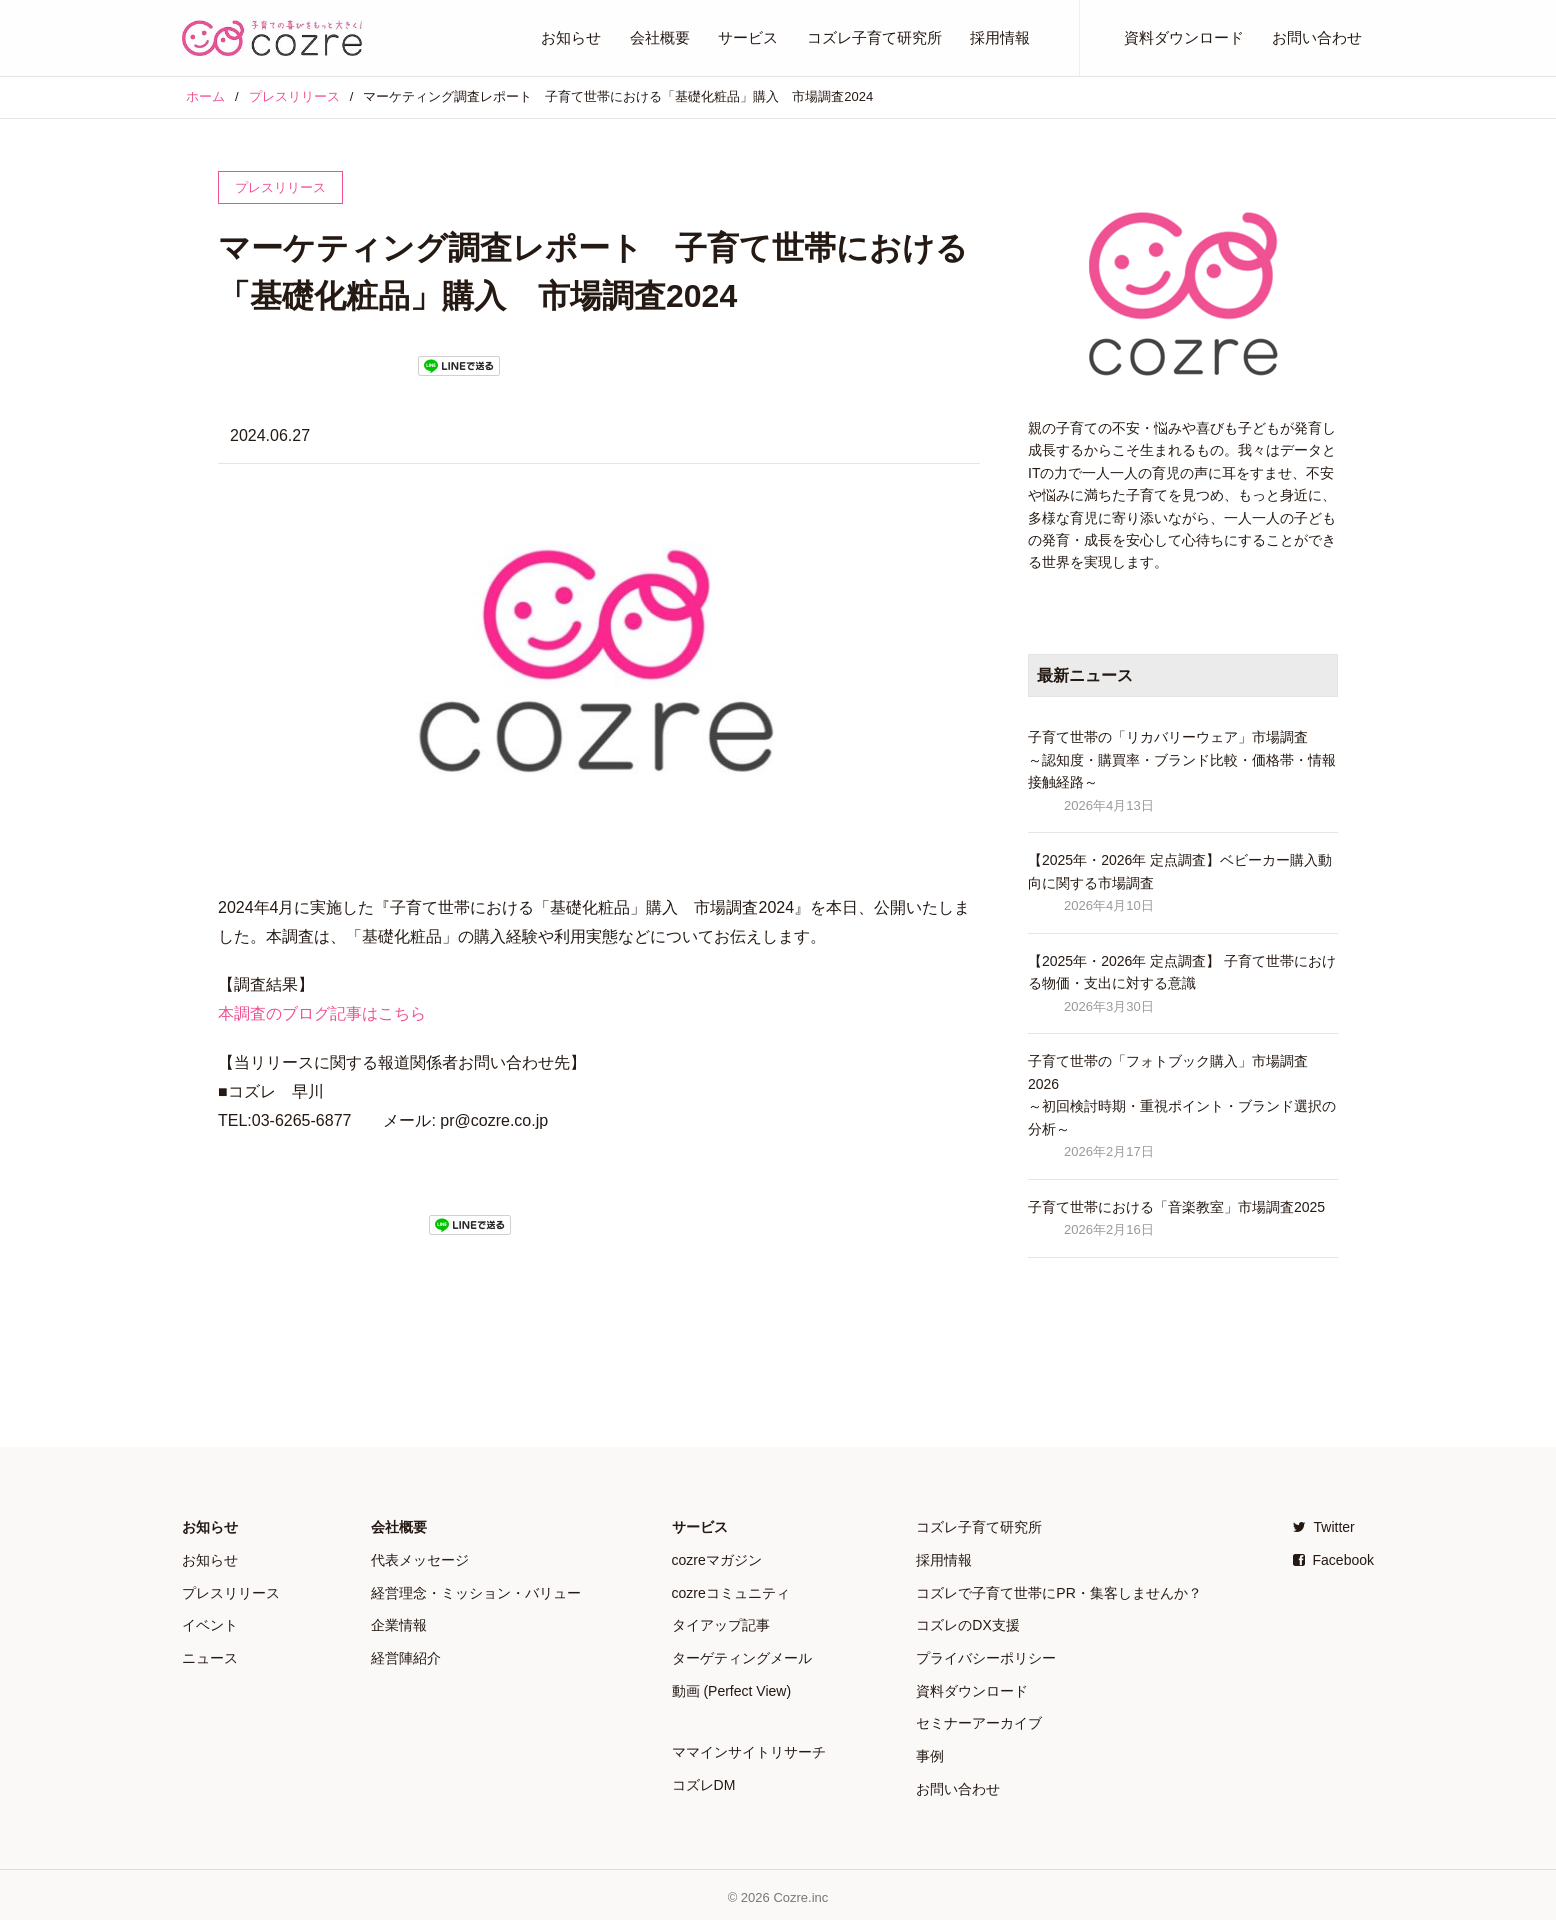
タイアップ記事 (721, 1623)
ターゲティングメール (742, 1655)
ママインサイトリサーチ (749, 1748)
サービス (748, 37)
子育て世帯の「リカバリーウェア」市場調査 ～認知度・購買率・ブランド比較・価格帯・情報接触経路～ (1182, 759)
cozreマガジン (717, 1559)
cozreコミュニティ (731, 1591)
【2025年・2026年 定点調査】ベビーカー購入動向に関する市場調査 (1180, 871)
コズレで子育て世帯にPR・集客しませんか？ (1058, 1591)
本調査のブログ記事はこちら (322, 1013)
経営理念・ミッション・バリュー (476, 1591)
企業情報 (399, 1623)
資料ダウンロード (1184, 37)
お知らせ (571, 37)
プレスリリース (231, 1591)
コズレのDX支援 (967, 1623)
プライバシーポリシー (986, 1655)
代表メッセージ (420, 1559)
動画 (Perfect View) (732, 1687)
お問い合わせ (1317, 37)
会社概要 (660, 37)
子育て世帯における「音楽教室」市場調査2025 (1176, 1207)
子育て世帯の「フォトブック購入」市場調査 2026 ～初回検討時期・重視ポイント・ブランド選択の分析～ (1182, 1094)
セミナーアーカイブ (979, 1719)
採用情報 (1000, 37)
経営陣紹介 (406, 1655)
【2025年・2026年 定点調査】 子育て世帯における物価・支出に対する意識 (1182, 972)
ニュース (210, 1655)
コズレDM (704, 1780)
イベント (210, 1623)
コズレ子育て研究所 (874, 37)
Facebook (1333, 1559)
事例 (930, 1751)
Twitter (1324, 1527)
